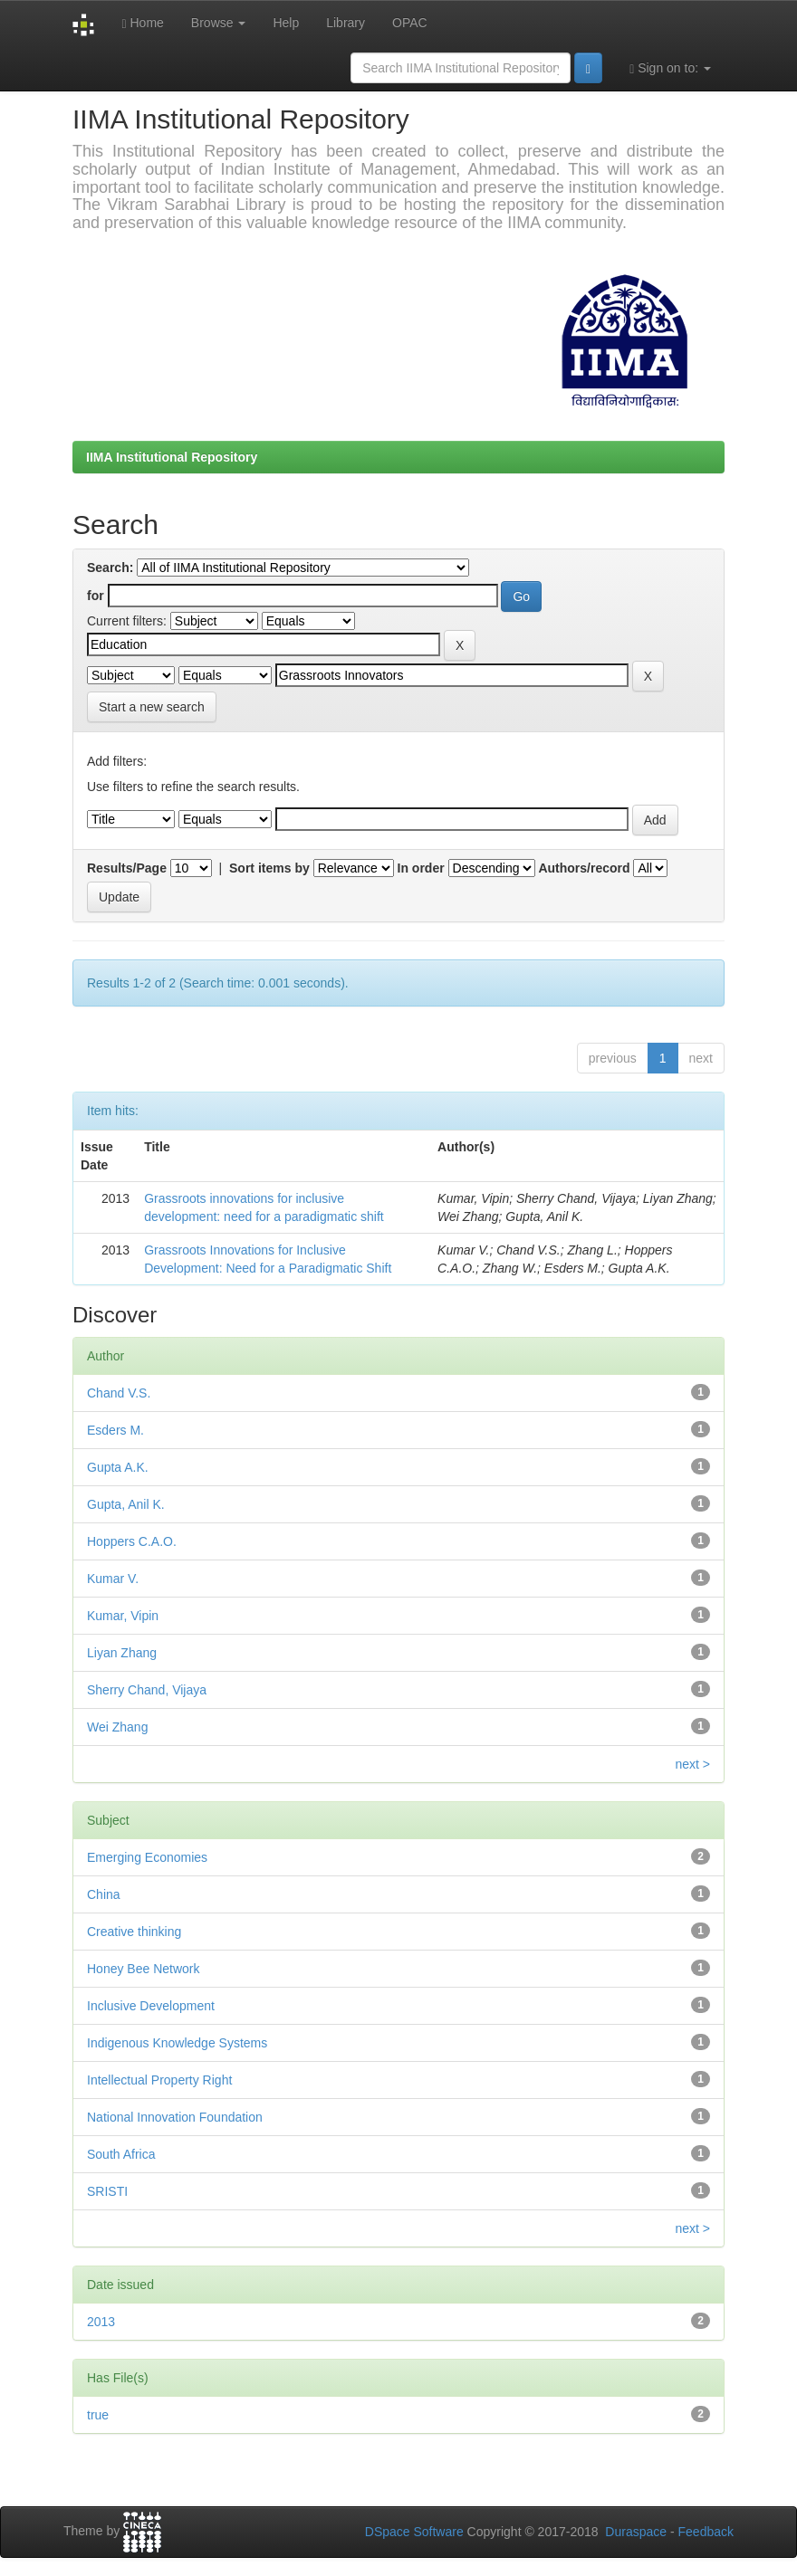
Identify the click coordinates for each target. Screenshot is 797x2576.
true (98, 2415)
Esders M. (115, 1430)
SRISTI (107, 2191)
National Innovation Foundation (175, 2117)
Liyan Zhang (122, 1653)
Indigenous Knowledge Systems (177, 2043)
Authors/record (583, 868)
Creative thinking (134, 1931)
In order (421, 868)
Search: (110, 567)
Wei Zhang (117, 1727)
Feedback (706, 2531)
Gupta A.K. (118, 1467)
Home (142, 23)
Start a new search (152, 707)
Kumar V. (113, 1578)
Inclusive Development (151, 2006)
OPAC (409, 22)
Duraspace (636, 2531)
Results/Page (127, 868)
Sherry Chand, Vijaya (146, 1690)
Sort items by (269, 868)
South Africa (121, 2154)
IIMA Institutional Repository (171, 457)
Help (286, 22)
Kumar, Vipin (122, 1615)
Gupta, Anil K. (126, 1504)
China (103, 1894)
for (95, 595)
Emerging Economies (147, 1857)
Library (345, 22)
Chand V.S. (118, 1393)
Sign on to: (670, 68)
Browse (218, 22)
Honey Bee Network (143, 1968)
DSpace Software (414, 2531)
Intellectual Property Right (159, 2080)
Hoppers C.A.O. (132, 1541)
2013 (101, 2321)
